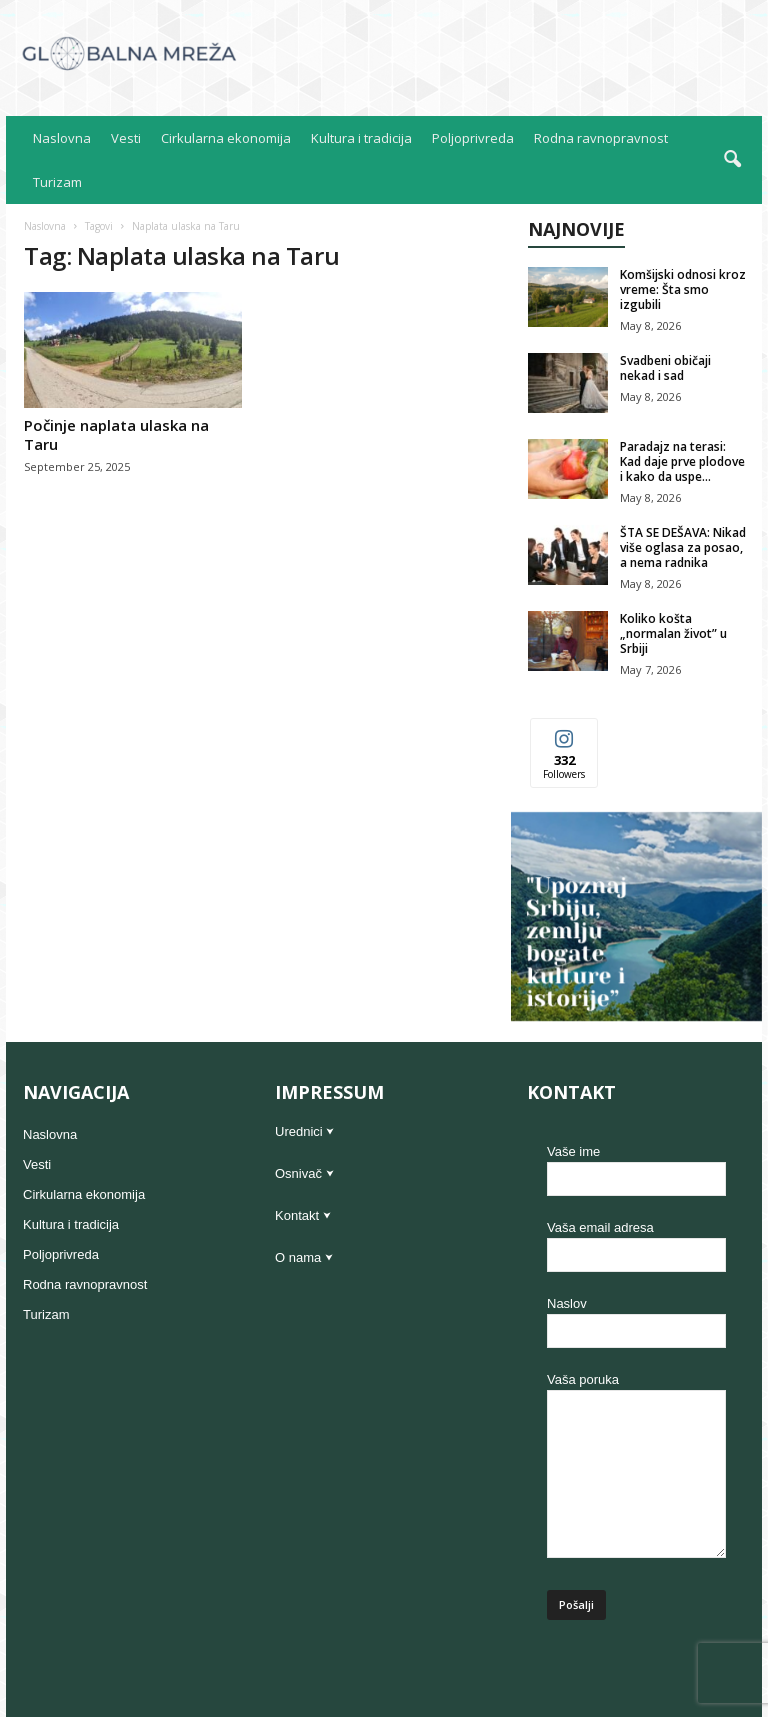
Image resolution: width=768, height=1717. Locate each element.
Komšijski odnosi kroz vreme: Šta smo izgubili (683, 289)
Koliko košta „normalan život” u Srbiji (673, 633)
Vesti (126, 138)
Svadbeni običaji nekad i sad (665, 368)
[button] (732, 160)
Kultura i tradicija (361, 138)
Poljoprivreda (473, 138)
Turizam (57, 182)
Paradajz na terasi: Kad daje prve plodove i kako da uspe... (682, 461)
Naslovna (62, 138)
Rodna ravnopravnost (601, 138)
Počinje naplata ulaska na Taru (116, 434)
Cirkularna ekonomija (226, 138)
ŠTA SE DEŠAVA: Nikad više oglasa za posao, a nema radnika (683, 547)
